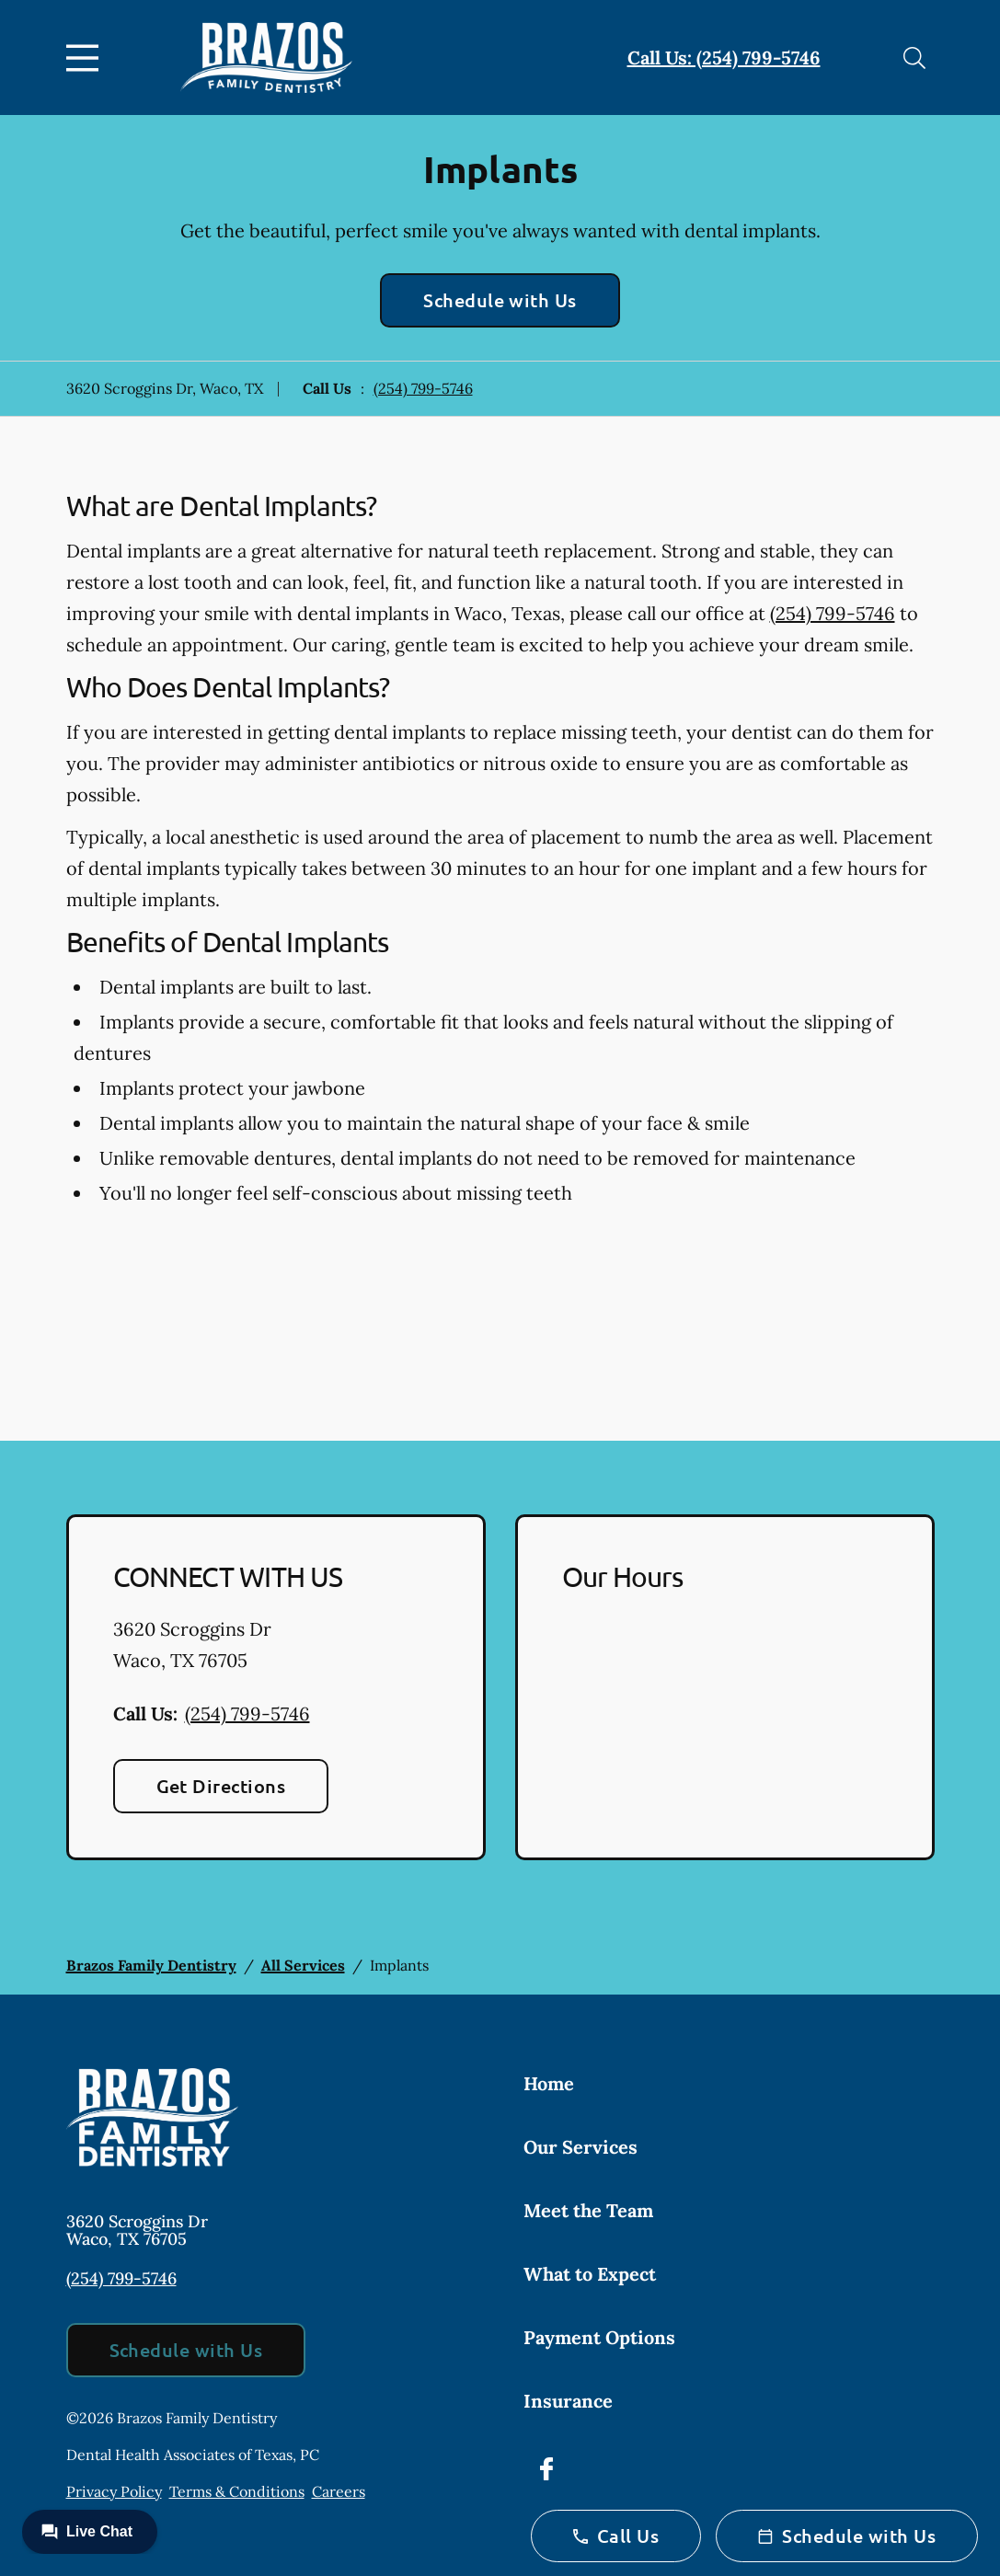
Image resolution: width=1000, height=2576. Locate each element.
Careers (338, 2491)
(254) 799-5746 (423, 388)
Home (548, 2083)
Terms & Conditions (237, 2491)
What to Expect (589, 2273)
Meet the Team (588, 2210)
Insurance (568, 2400)
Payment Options (599, 2337)
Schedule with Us (500, 300)
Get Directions (221, 1786)
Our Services (580, 2146)
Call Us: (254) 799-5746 (724, 57)
